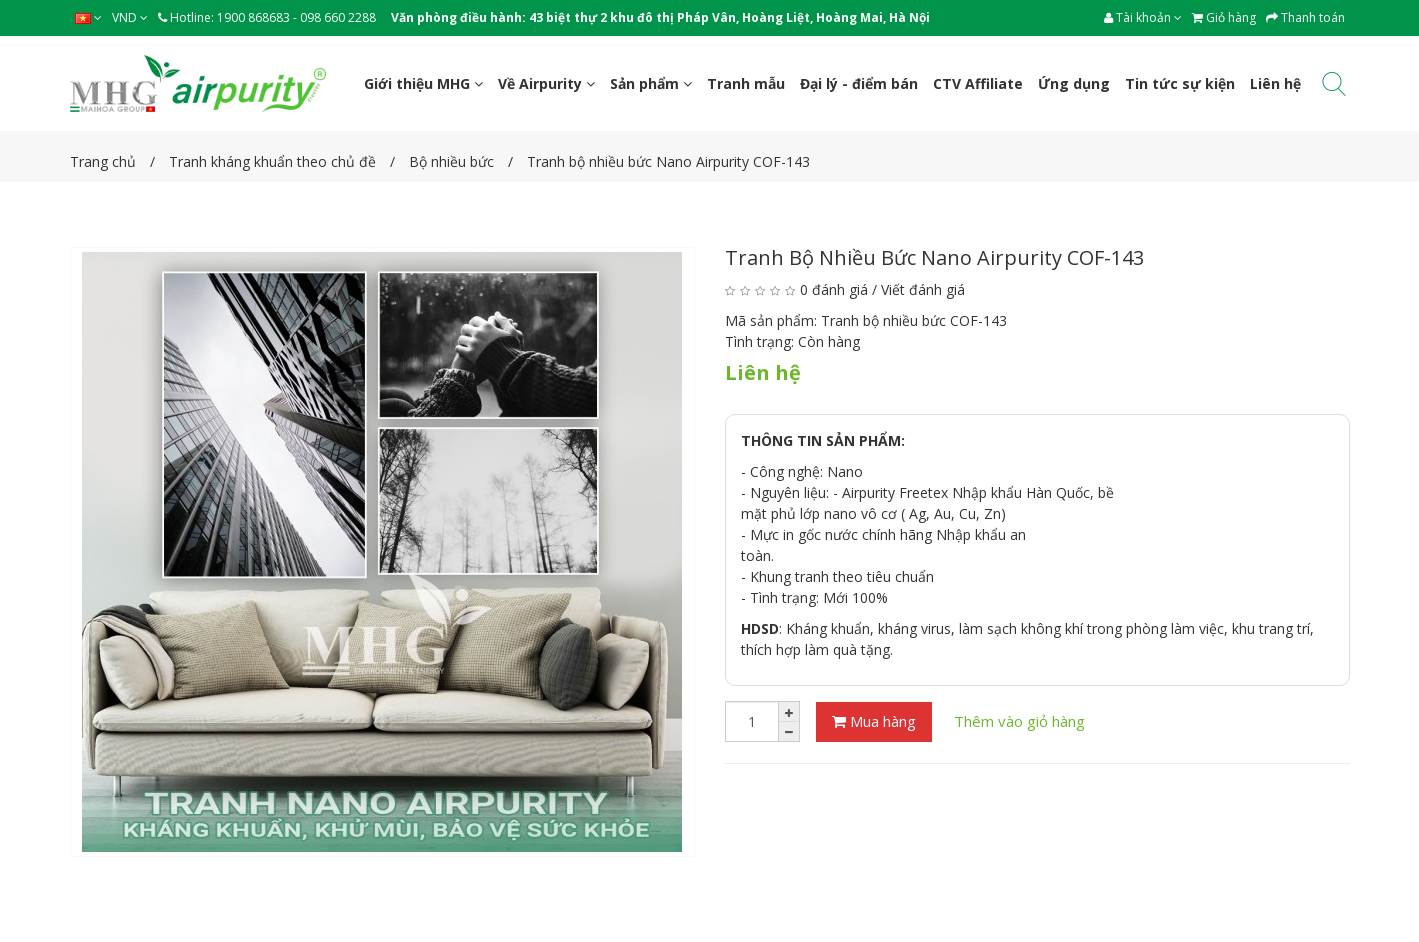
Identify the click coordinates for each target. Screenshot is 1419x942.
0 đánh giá (834, 289)
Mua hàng (874, 721)
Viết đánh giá (923, 289)
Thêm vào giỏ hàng (1019, 721)
